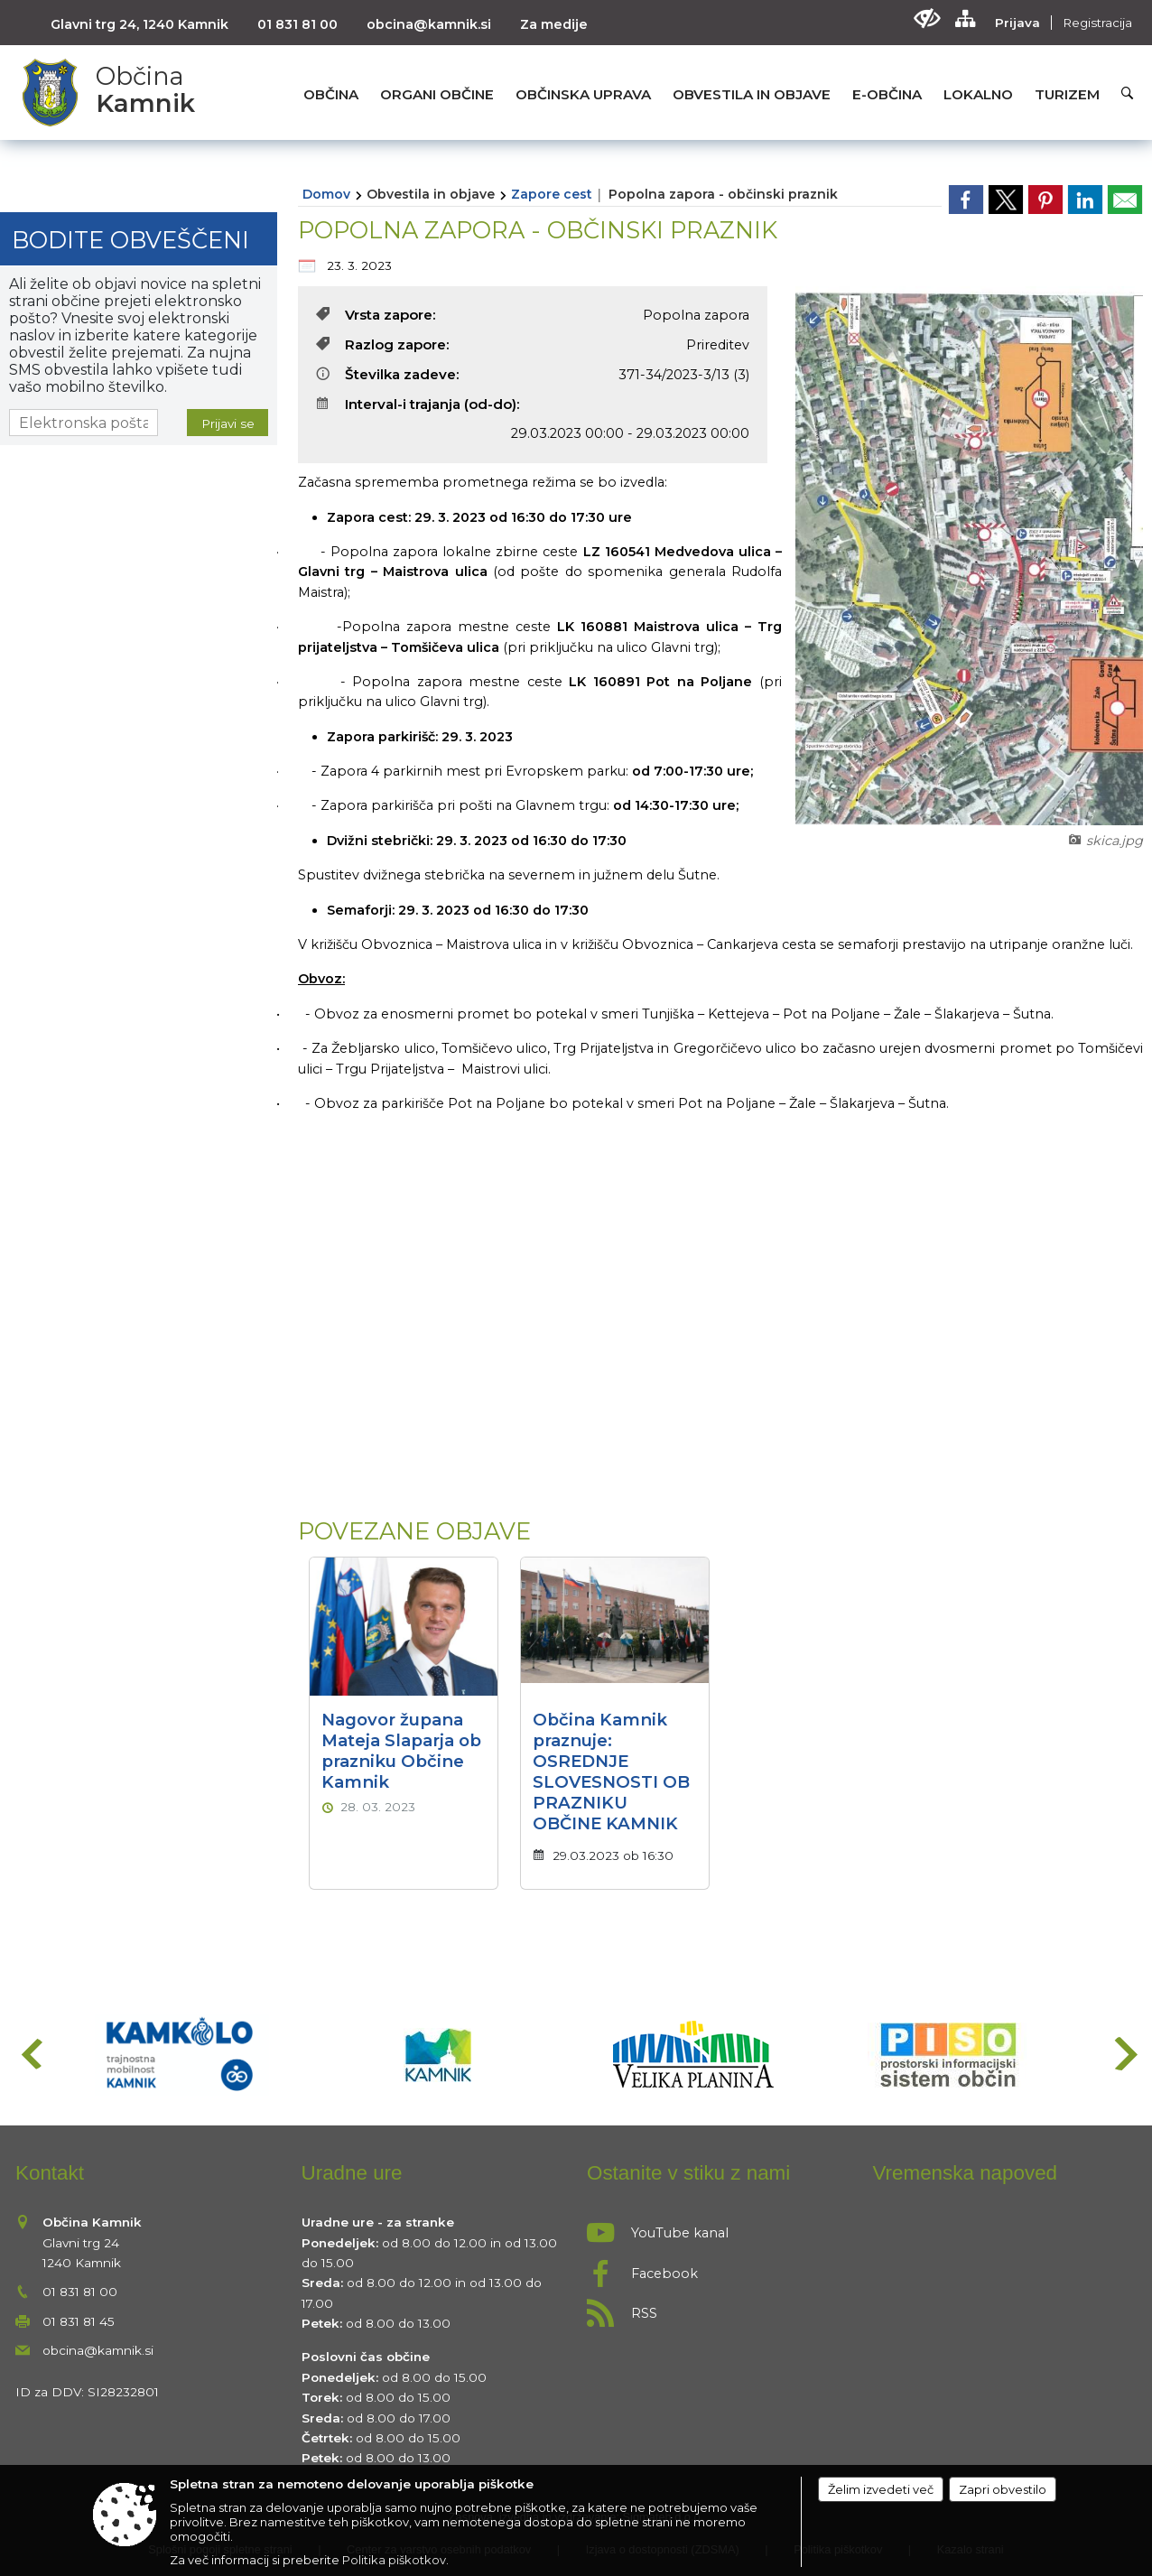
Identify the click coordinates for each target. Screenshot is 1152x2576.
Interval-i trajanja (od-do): (418, 404)
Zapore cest (551, 194)
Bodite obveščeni (130, 240)
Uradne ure (352, 2173)
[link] (966, 199)
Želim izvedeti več (881, 2489)
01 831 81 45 (78, 2321)
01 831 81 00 (297, 24)
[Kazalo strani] (964, 18)
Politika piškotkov (394, 2560)
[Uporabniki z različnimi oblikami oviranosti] (927, 18)
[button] (30, 2053)
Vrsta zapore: (376, 314)
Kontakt (49, 2173)
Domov (326, 194)
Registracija (1097, 22)
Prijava (1017, 22)
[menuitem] (331, 94)
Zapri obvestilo (1002, 2489)
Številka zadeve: (388, 374)
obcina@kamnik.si (429, 24)
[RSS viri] (719, 2307)
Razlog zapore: (383, 344)
